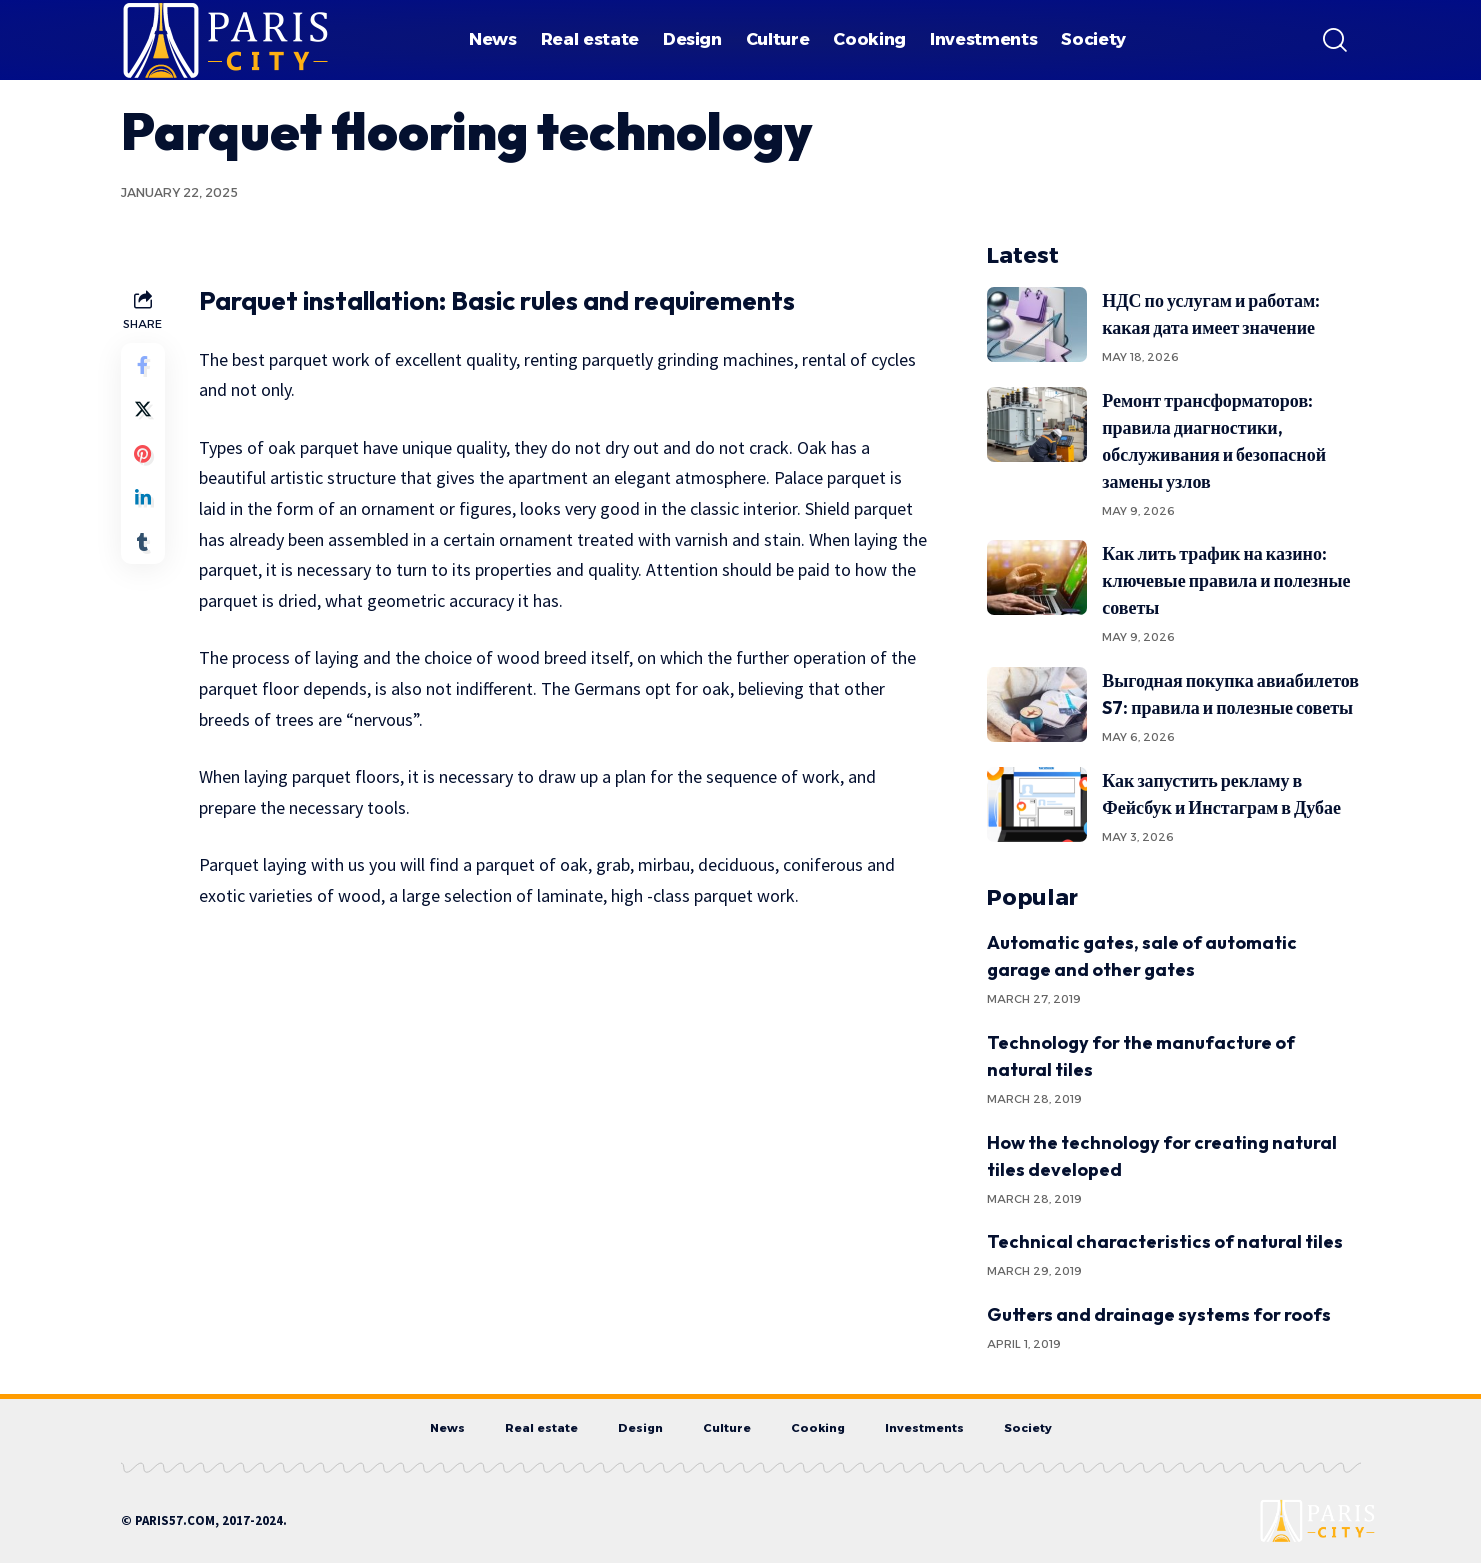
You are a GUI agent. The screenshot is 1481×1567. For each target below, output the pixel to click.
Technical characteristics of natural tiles (1165, 1241)
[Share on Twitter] (145, 415)
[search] (1335, 40)
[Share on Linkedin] (145, 511)
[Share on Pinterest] (145, 463)
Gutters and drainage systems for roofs (1159, 1314)
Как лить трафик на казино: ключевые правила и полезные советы (1226, 580)
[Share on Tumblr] (145, 559)
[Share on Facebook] (145, 367)
